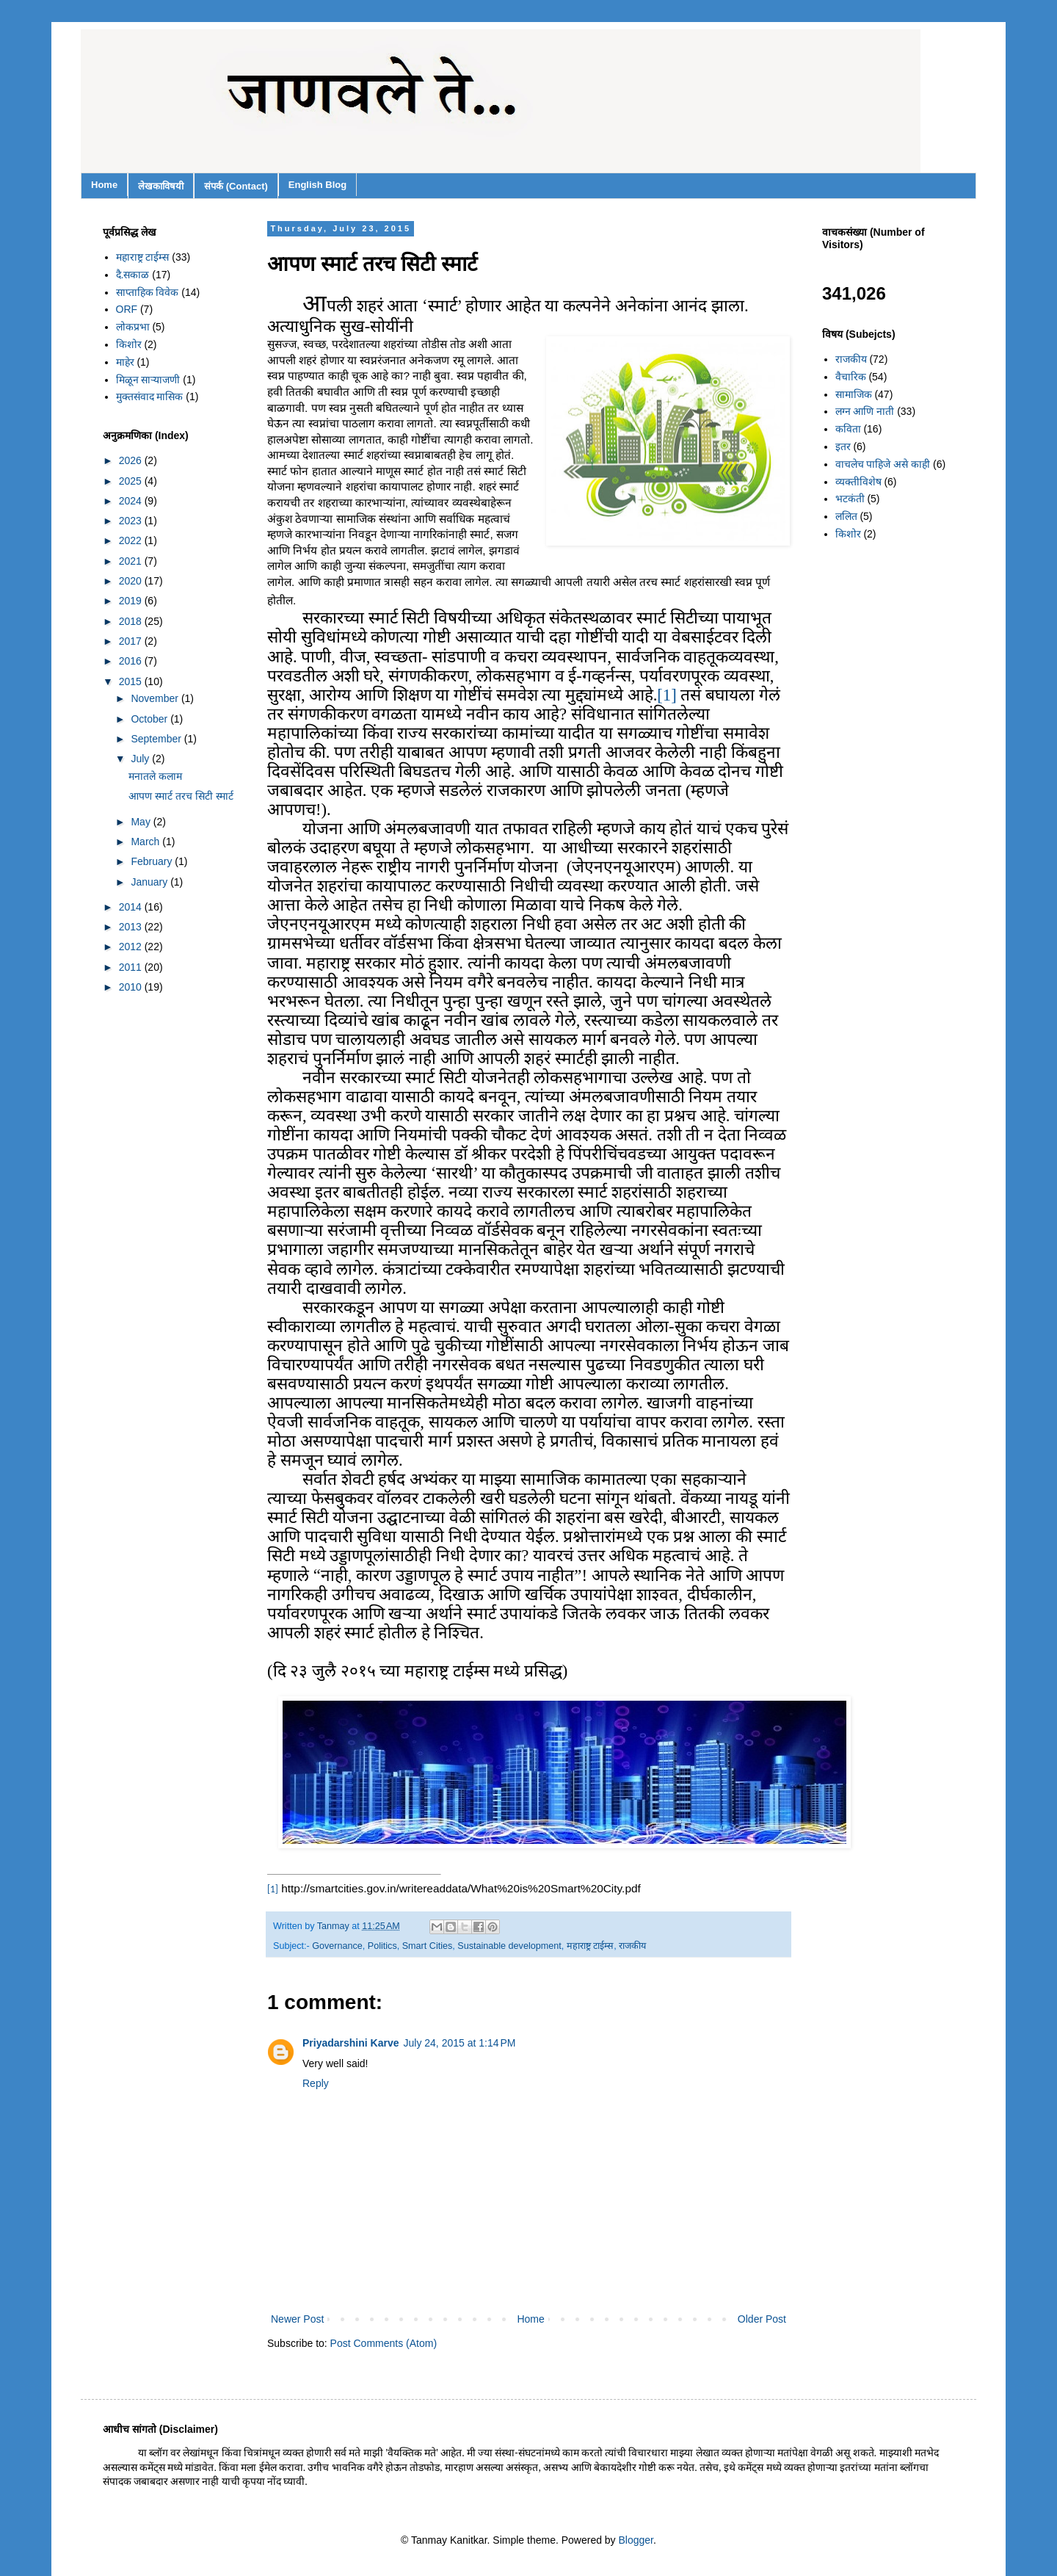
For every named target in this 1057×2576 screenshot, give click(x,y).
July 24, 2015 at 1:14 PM (460, 2043)
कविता (848, 429)
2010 (132, 987)
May (142, 822)
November (156, 698)
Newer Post (297, 2319)
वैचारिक (850, 377)
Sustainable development (509, 1946)
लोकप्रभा (133, 327)
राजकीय (632, 1946)
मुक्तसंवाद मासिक (150, 396)
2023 (132, 521)
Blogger (636, 2540)
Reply (315, 2083)
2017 (132, 641)
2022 (132, 540)
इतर (843, 446)
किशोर (129, 344)
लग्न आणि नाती (865, 411)
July (141, 758)
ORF (127, 309)
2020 (132, 581)
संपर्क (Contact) (236, 186)
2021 (132, 561)
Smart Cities (427, 1946)
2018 (132, 621)
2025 (132, 481)
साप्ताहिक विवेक (147, 292)
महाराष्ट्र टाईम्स (590, 1946)
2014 (132, 907)
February (153, 861)
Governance (337, 1946)
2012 (132, 946)
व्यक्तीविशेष (858, 482)
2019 (132, 601)
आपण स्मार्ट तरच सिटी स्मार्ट (180, 796)
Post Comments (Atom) (383, 2343)
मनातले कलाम (155, 776)
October (150, 719)
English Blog (317, 184)
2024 (132, 501)
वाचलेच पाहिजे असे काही (883, 464)
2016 (132, 661)
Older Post (762, 2319)
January (150, 882)
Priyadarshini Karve (350, 2043)
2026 (132, 460)
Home (104, 184)
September (157, 739)
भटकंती (850, 498)
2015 (132, 681)
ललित (846, 516)
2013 (132, 927)
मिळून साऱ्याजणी (148, 380)
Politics (382, 1946)
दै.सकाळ (133, 275)
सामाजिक (853, 394)
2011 (132, 967)
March (146, 841)
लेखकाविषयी (161, 186)
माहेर (125, 362)
